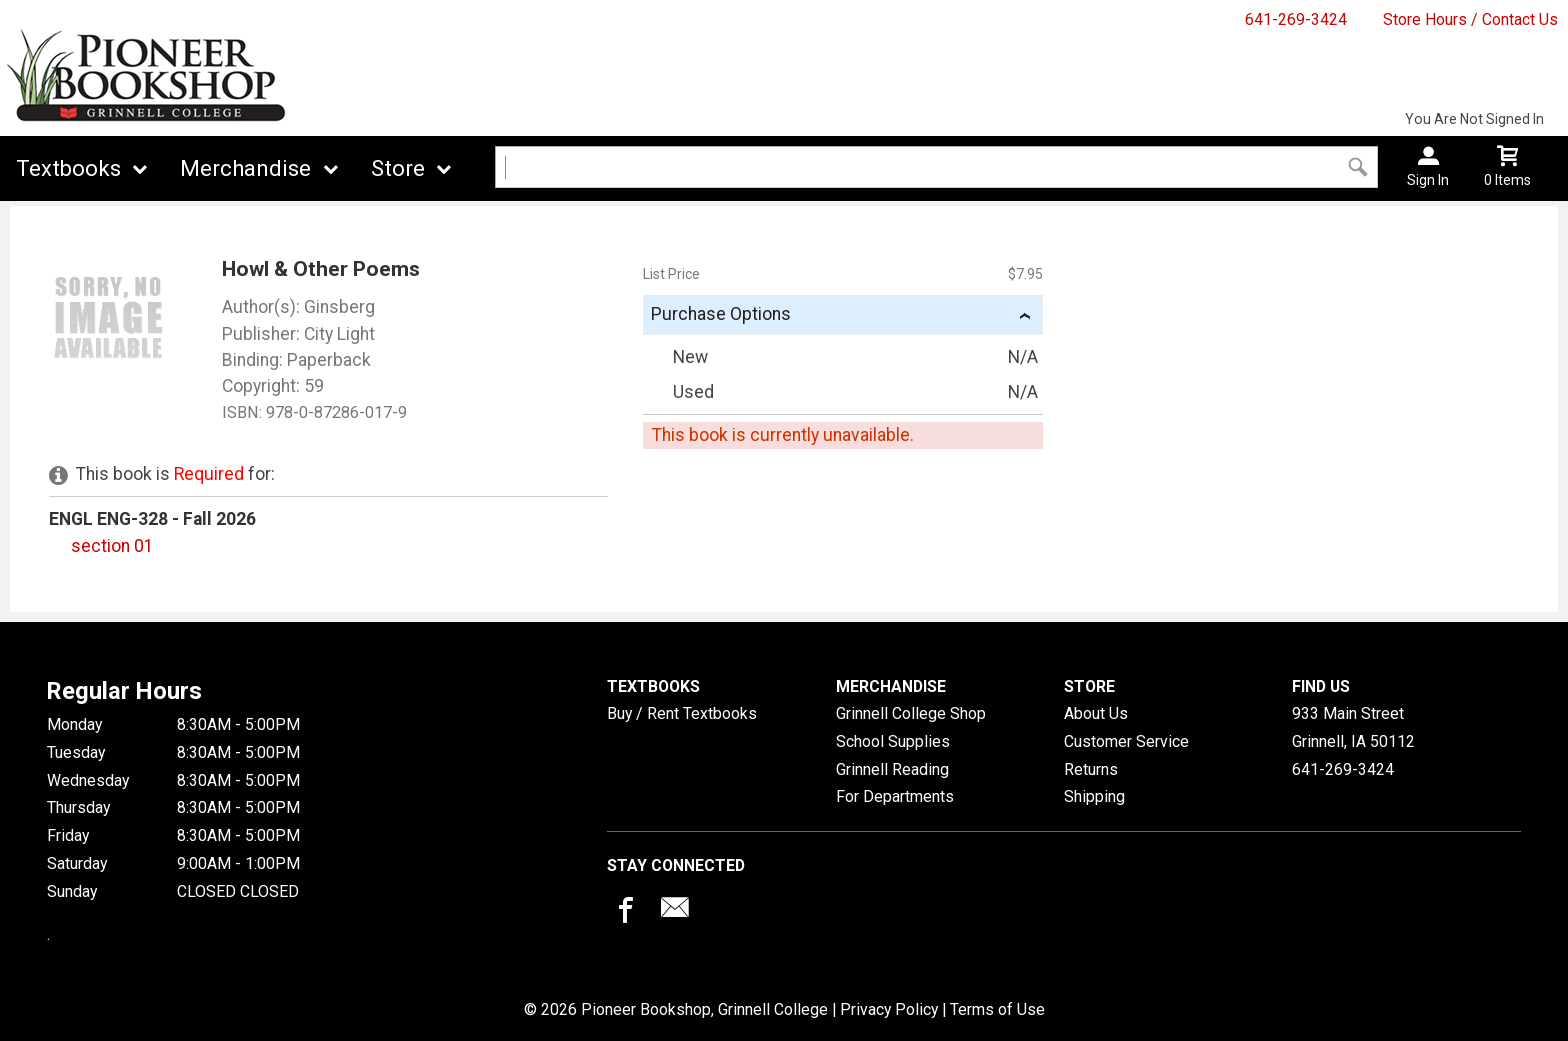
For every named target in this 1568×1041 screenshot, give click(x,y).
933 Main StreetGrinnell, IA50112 (1353, 727)
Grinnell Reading (892, 769)
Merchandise (245, 168)
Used (680, 392)
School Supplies (893, 741)
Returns (1091, 769)
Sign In (1428, 180)
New (677, 357)
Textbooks (68, 168)
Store (398, 168)
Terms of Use (997, 1009)
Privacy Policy (889, 1009)
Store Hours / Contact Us (1470, 19)
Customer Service (1126, 741)
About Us (1096, 713)
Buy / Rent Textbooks (682, 713)
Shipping (1094, 796)
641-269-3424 (1296, 19)
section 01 (112, 546)
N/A (1023, 357)
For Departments (895, 796)
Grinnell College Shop (911, 713)
